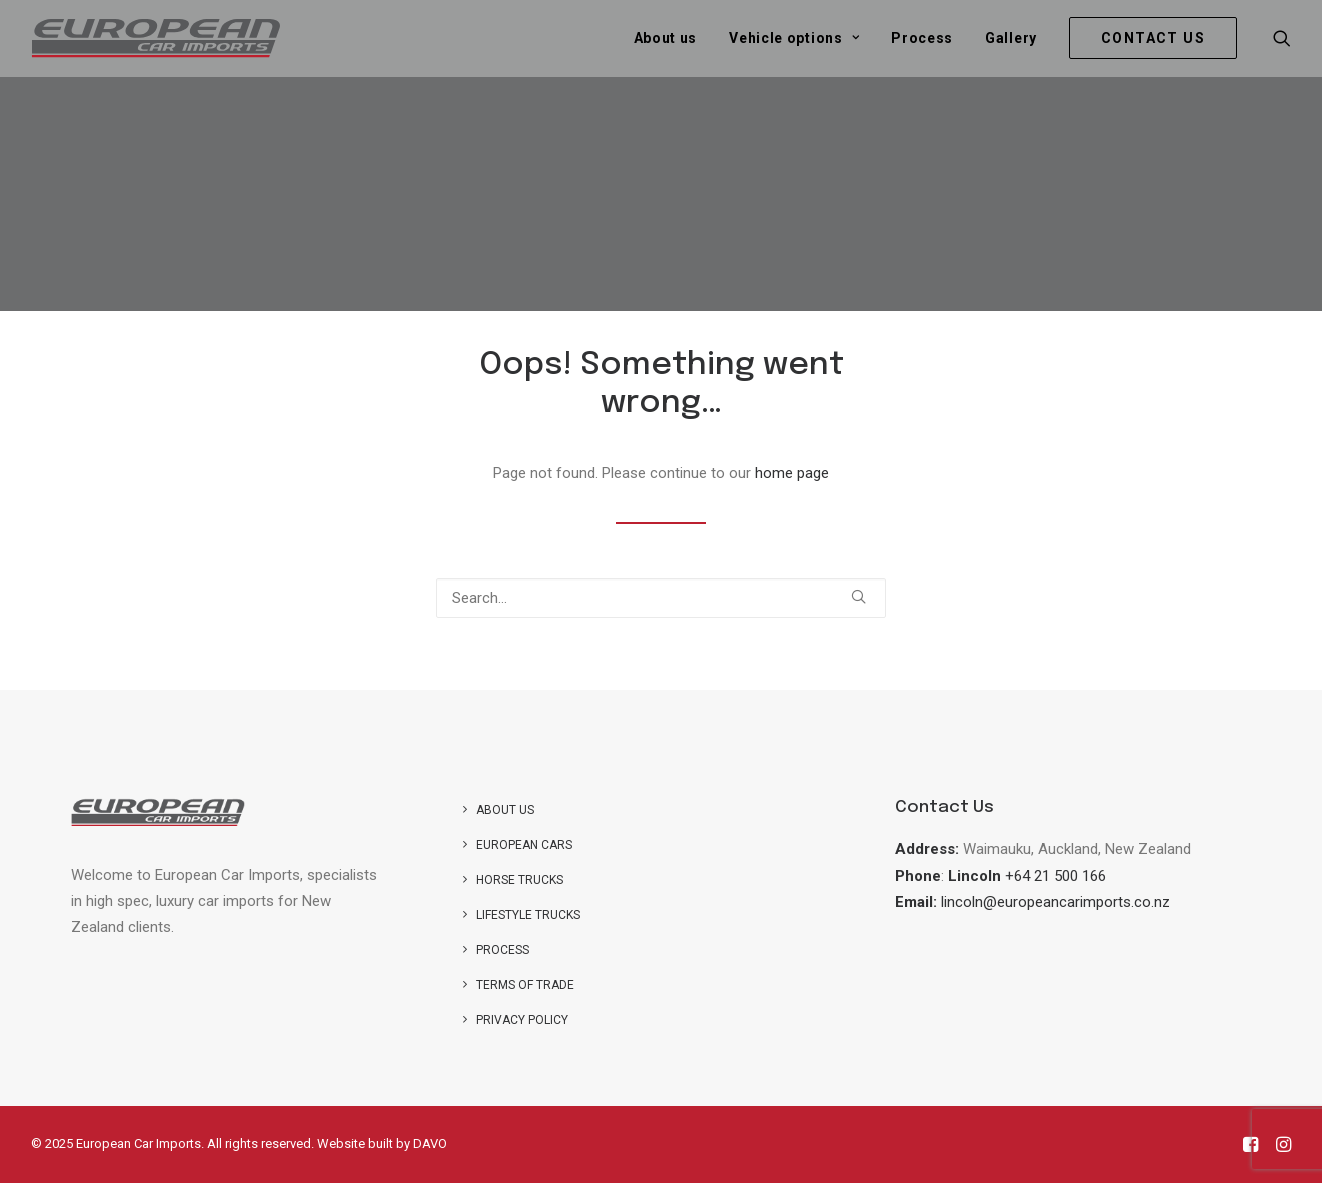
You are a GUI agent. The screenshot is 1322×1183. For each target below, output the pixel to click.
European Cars (524, 845)
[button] (1282, 38)
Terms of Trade (525, 985)
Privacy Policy (522, 1020)
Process (922, 38)
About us (666, 38)
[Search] (661, 598)
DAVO (430, 1143)
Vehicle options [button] (794, 38)
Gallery (1011, 38)
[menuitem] (666, 38)
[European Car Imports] (156, 38)
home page (792, 473)
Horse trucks (519, 880)
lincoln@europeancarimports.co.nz (1055, 902)
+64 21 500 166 (1055, 876)
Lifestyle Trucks (528, 915)
